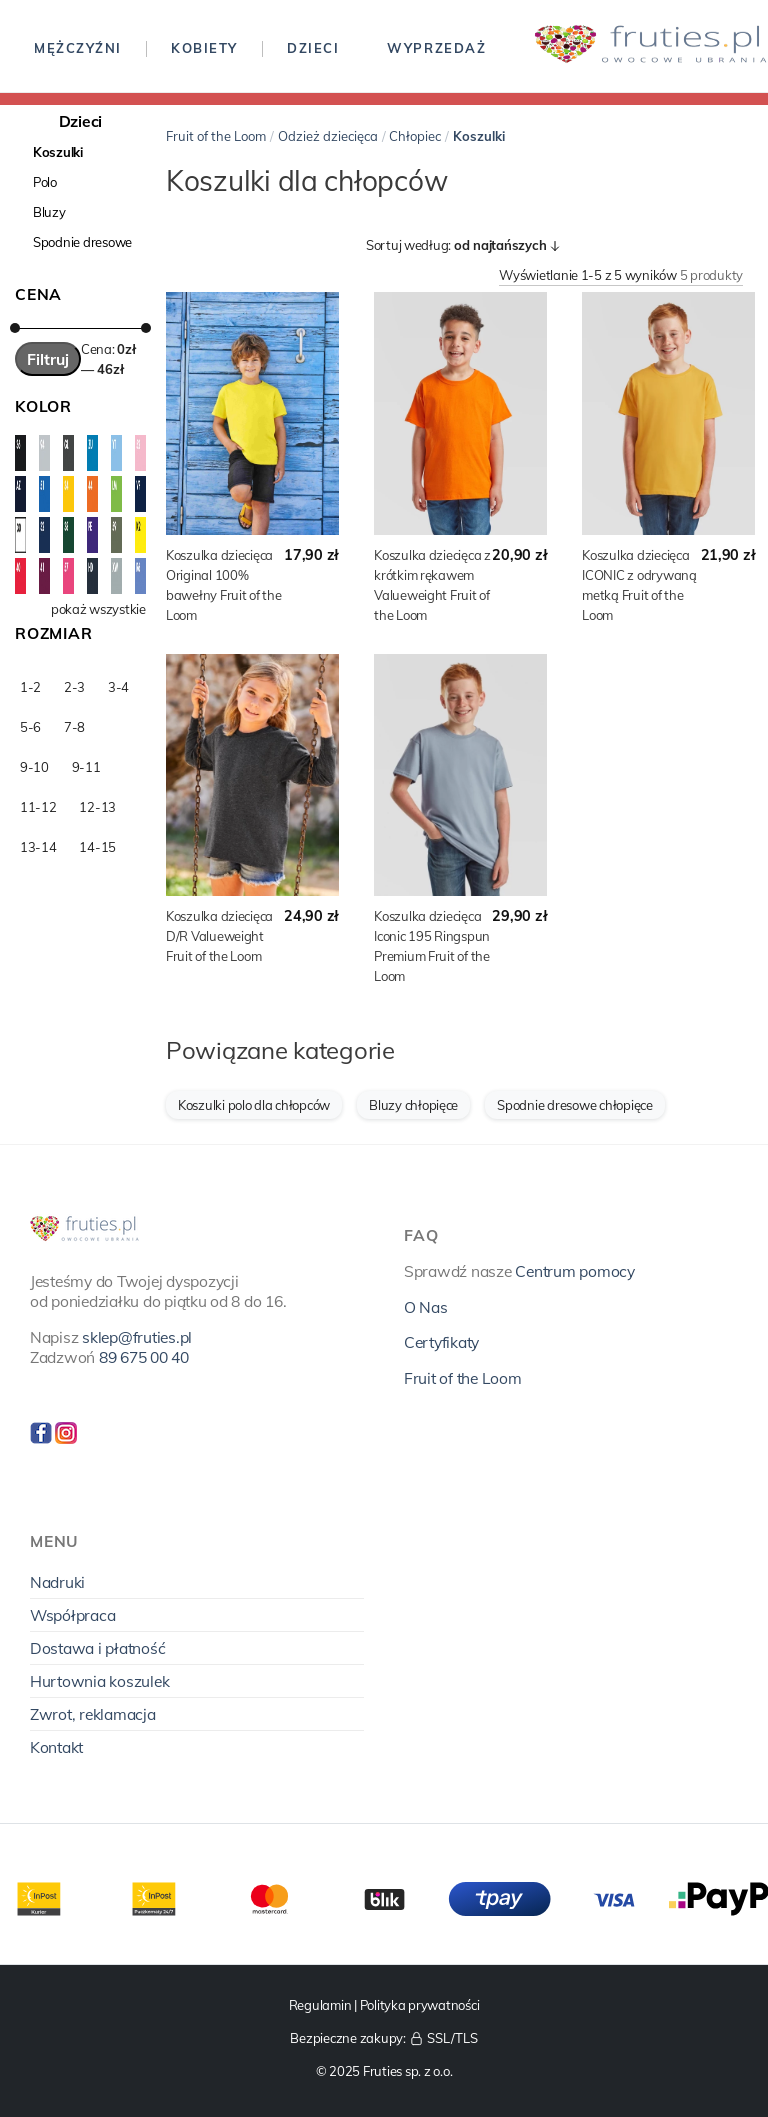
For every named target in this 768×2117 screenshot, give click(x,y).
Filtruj (48, 359)
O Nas (426, 1307)
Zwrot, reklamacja (93, 1714)
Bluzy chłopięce (413, 1105)
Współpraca (72, 1615)
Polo (45, 182)
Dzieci (313, 48)
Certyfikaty (441, 1342)
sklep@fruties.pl (137, 1337)
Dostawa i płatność (97, 1648)
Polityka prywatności (420, 2005)
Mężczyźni (78, 48)
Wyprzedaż (436, 48)
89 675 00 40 (144, 1357)
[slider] (15, 328)
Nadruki (57, 1582)
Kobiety (204, 48)
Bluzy (49, 212)
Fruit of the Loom (216, 136)
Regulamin (320, 2005)
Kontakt (56, 1747)
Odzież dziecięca (328, 136)
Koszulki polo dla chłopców (254, 1105)
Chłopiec (415, 136)
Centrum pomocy (574, 1271)
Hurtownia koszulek (99, 1681)
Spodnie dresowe (82, 242)
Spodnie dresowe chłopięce (575, 1105)
